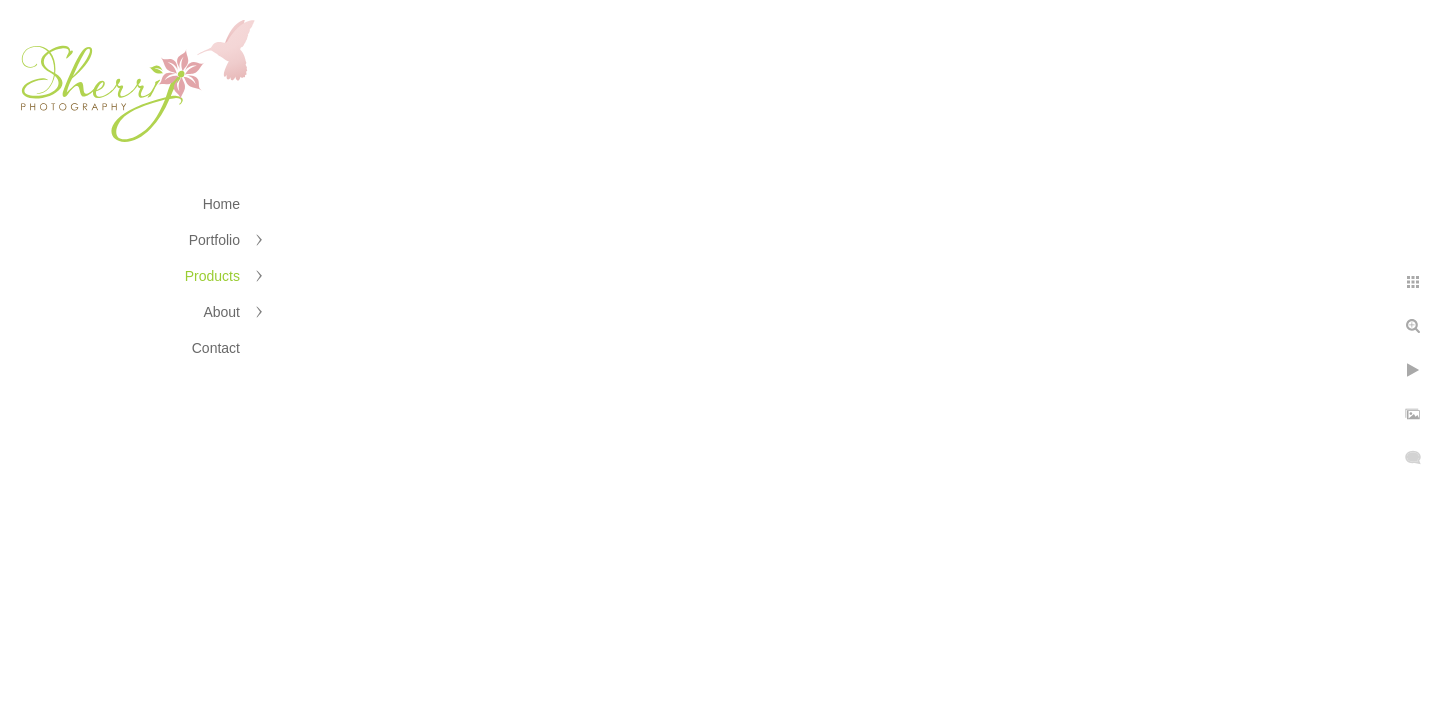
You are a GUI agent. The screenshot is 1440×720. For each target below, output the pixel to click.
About (221, 312)
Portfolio (214, 240)
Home (221, 204)
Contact (216, 348)
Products (212, 276)
